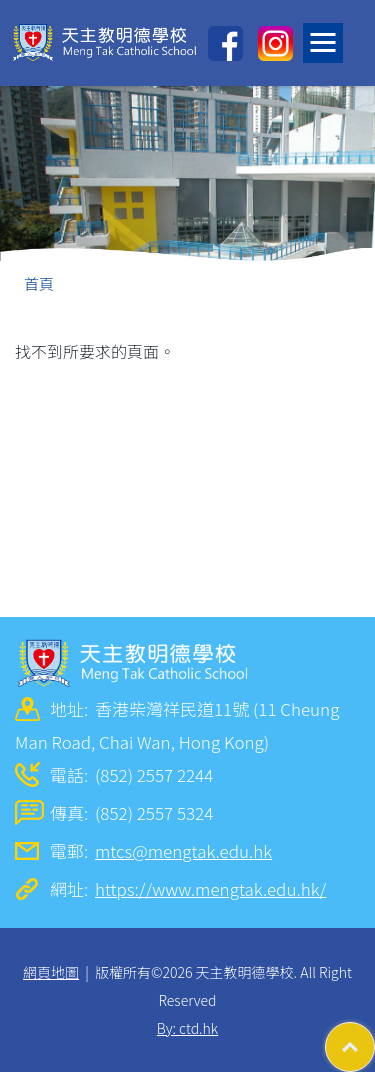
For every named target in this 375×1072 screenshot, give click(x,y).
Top (374, 1037)
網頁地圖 (51, 972)
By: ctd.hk (187, 1028)
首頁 (39, 283)
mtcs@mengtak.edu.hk (183, 850)
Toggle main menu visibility (326, 37)
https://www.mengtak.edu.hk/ (210, 888)
